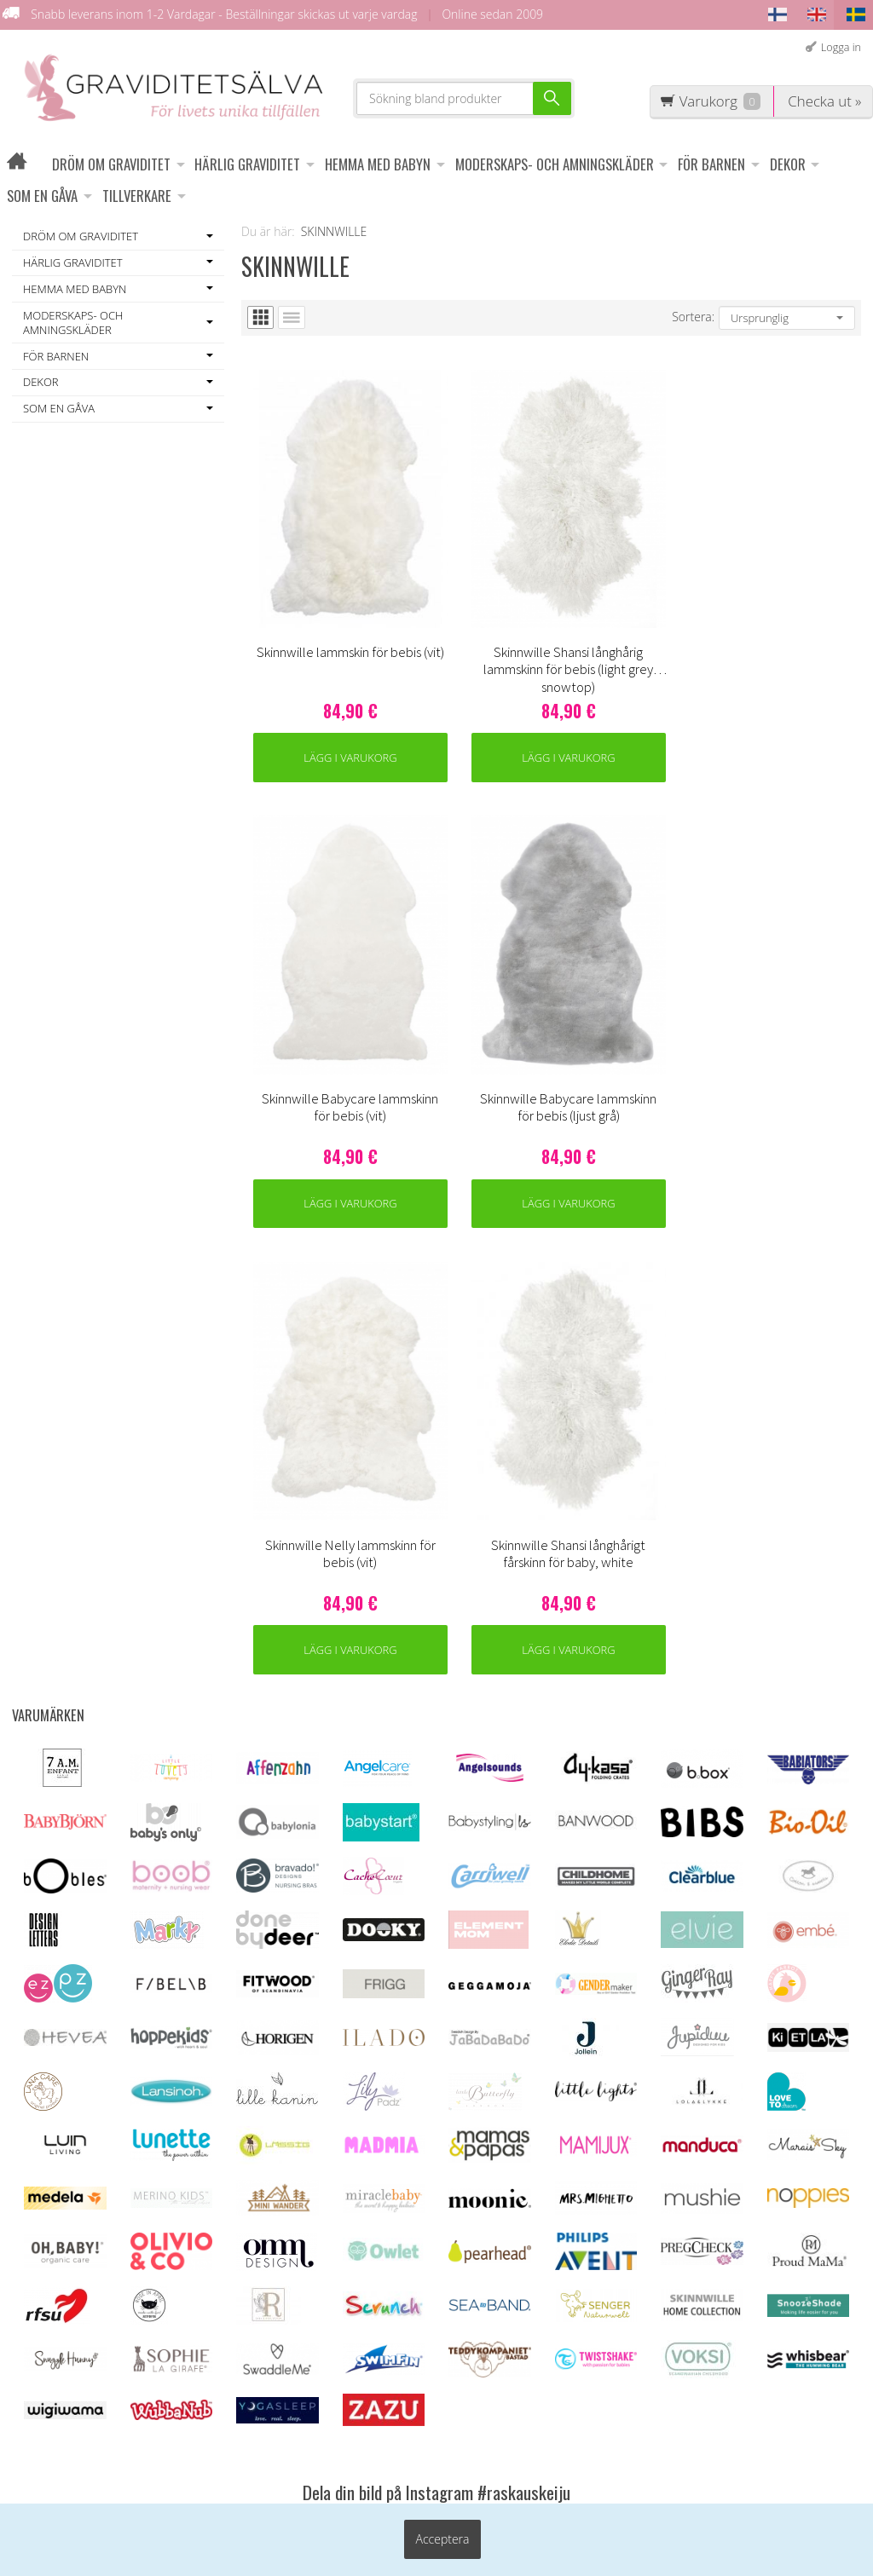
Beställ (733, 2349)
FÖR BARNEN (711, 164)
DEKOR (788, 164)
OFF (253, 2273)
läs (824, 2304)
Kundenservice (285, 2225)
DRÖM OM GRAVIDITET (111, 164)
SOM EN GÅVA (42, 195)
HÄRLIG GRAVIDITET (247, 164)
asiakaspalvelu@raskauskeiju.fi (486, 2355)
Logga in (841, 47)
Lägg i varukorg (318, 668)
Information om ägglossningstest (287, 2314)
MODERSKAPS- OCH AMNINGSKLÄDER (554, 164)
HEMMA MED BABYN (378, 164)
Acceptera (443, 2544)
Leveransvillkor (285, 2249)
